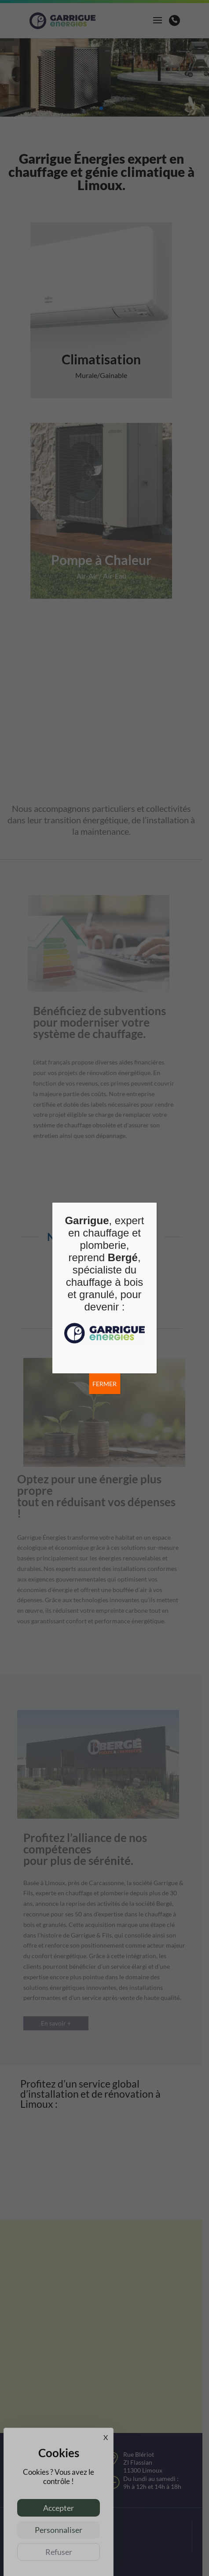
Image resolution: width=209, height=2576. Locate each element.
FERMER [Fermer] (104, 1383)
